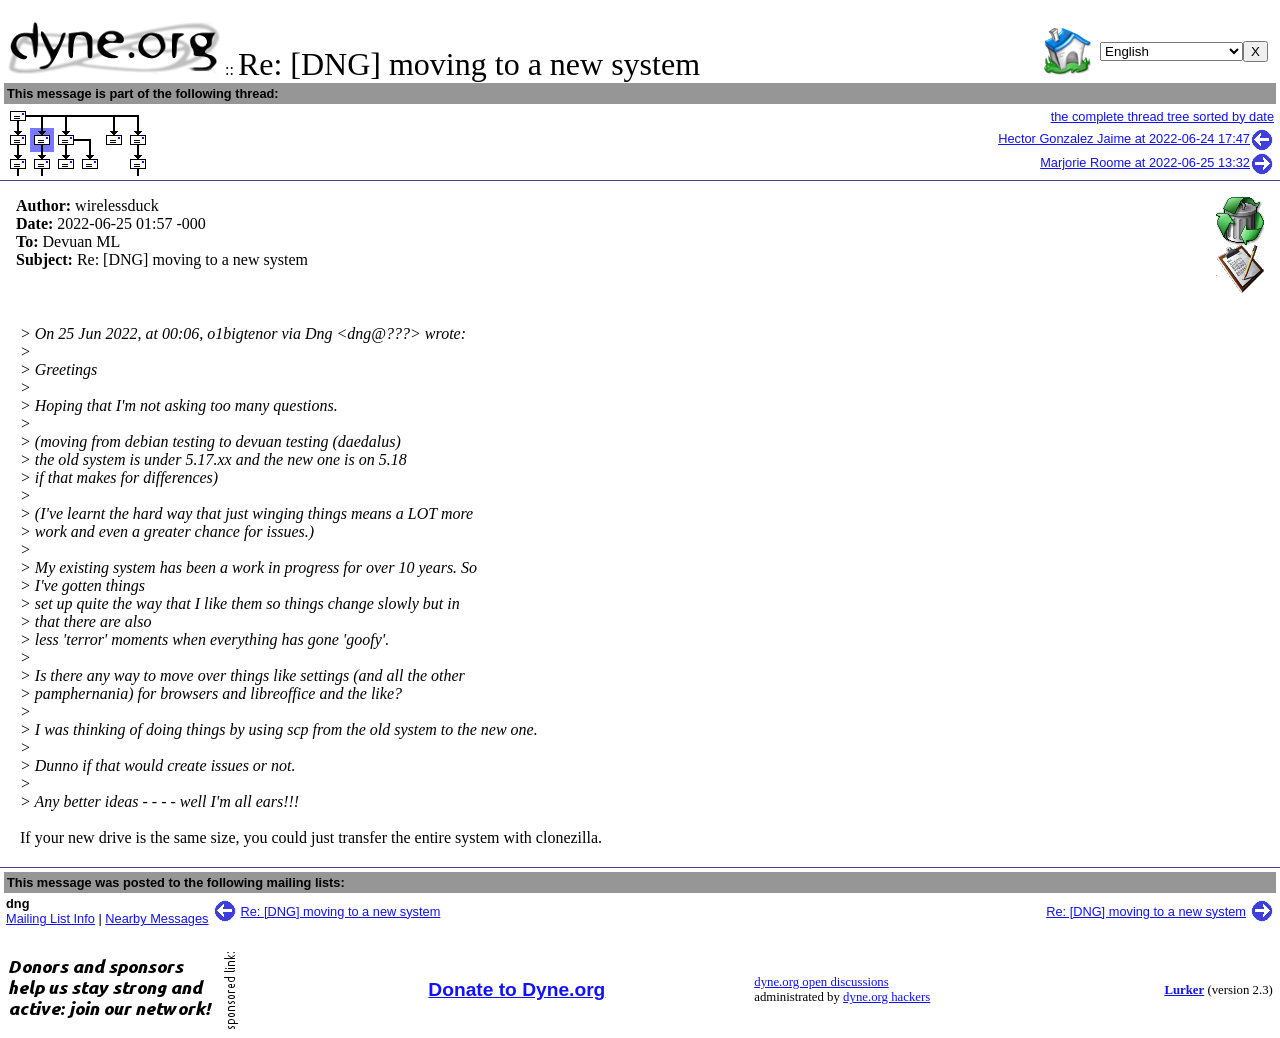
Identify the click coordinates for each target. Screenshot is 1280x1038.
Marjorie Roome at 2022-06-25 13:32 (1157, 162)
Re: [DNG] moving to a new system (341, 911)
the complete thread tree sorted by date (1162, 116)
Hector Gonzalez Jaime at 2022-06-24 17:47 (1136, 138)
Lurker (1184, 990)
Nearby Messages (156, 918)
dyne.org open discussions (821, 982)
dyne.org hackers (886, 997)
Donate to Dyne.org (516, 989)
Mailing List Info (50, 918)
